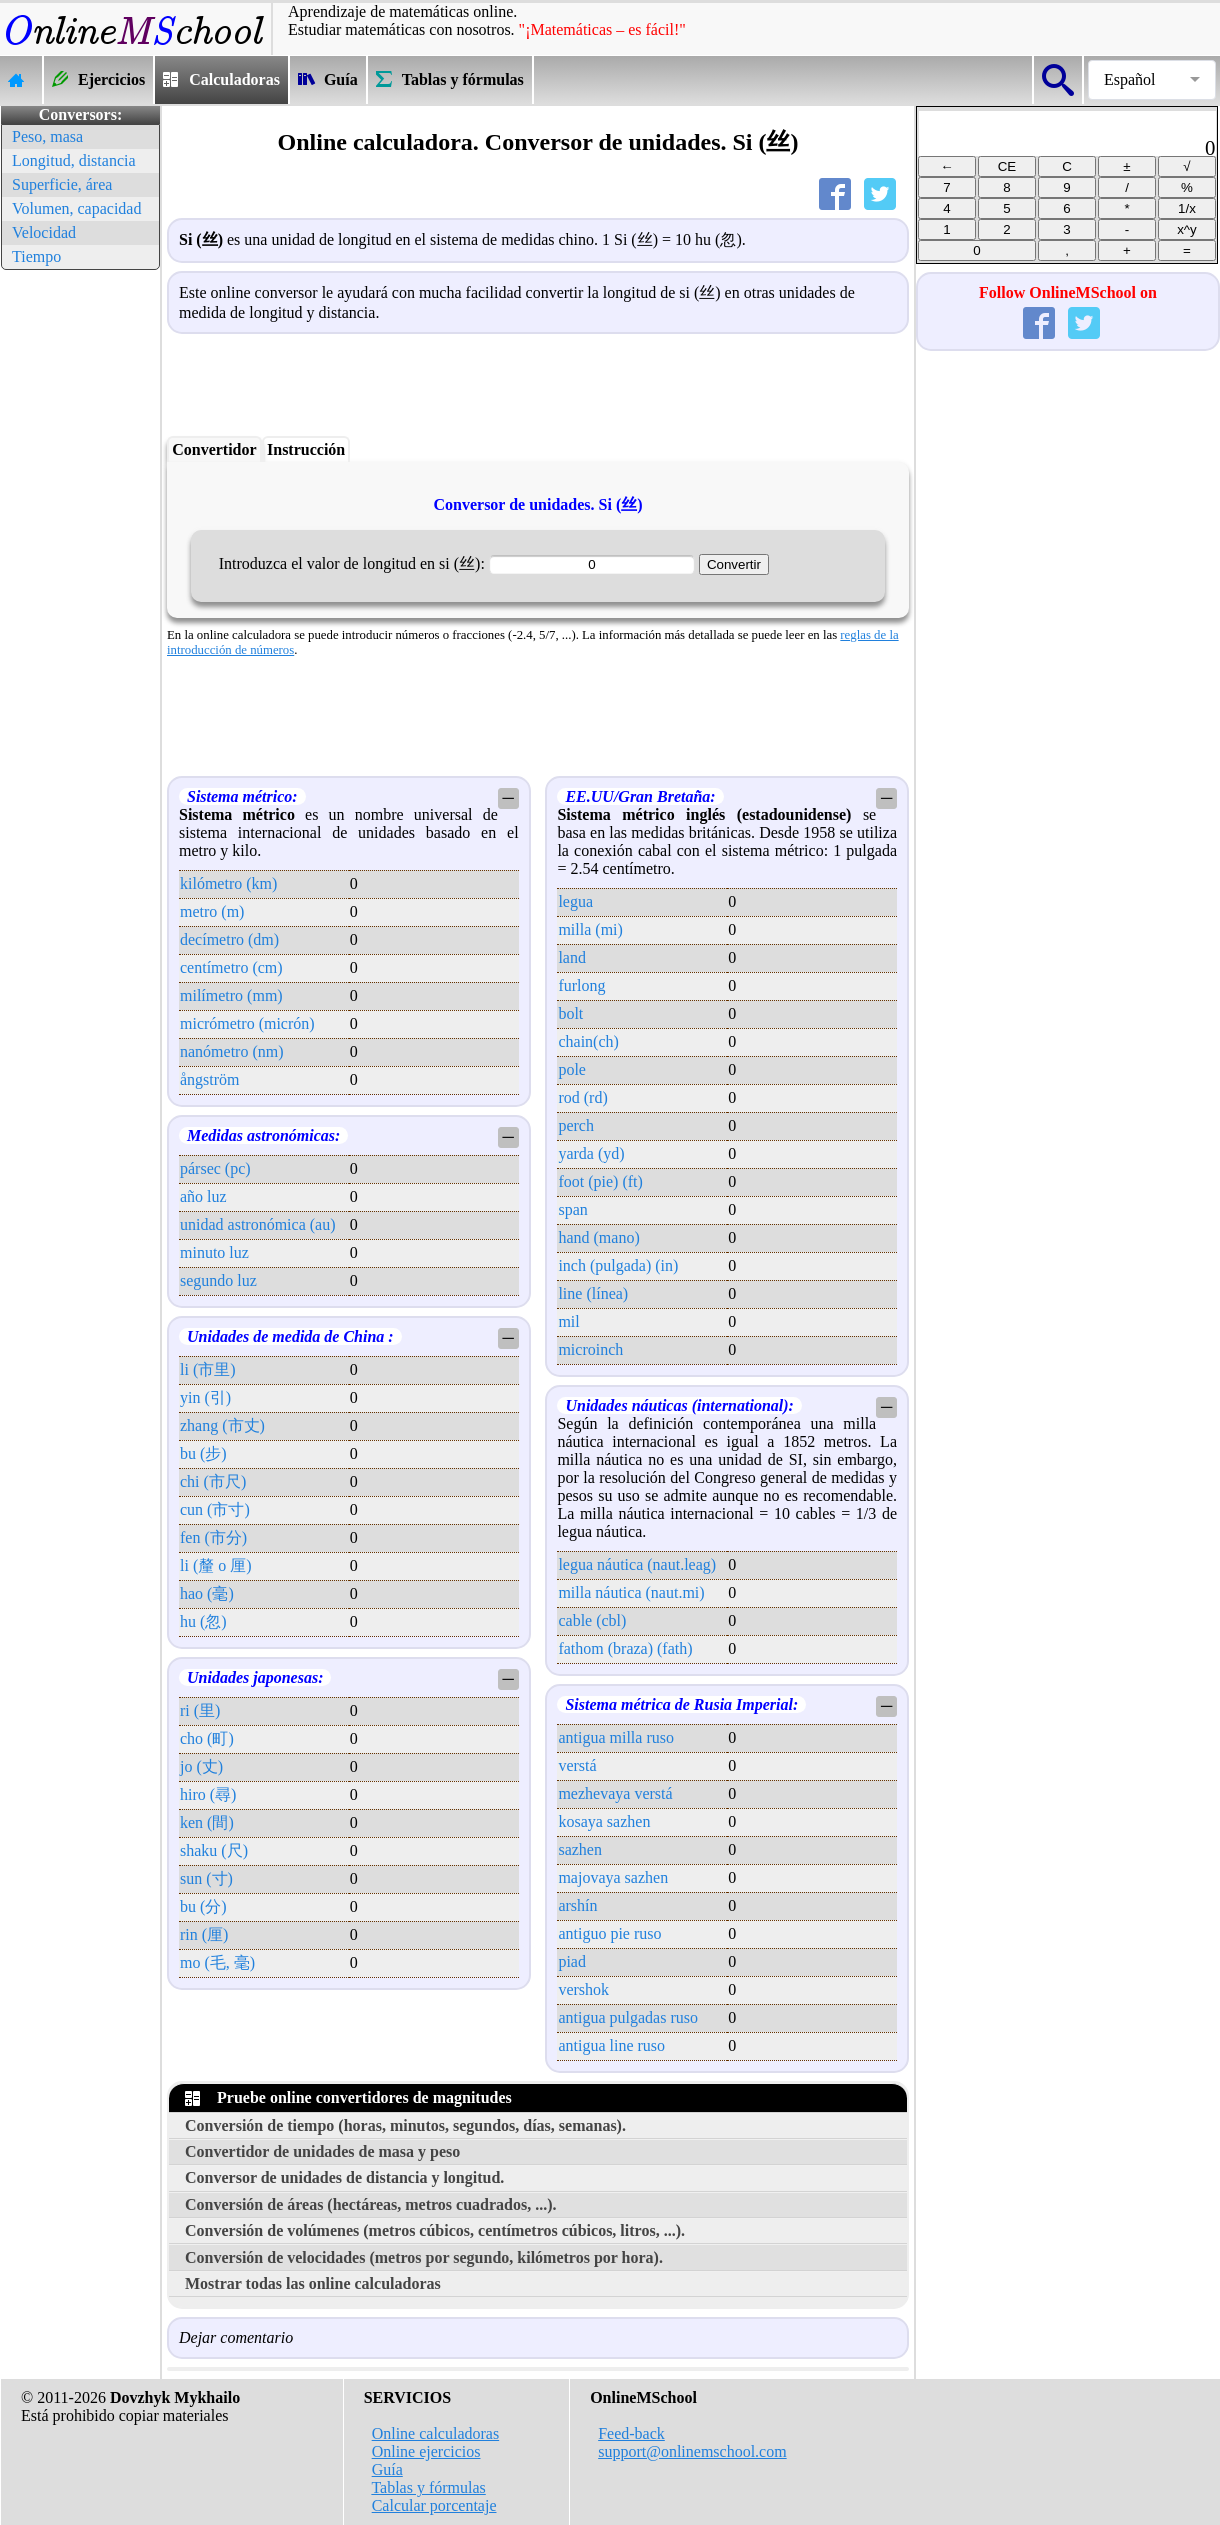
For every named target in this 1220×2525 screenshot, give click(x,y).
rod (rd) (582, 1097)
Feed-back (631, 2433)
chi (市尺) (213, 1481)
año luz (203, 1196)
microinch (590, 1349)
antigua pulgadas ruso (628, 2017)
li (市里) (208, 1369)
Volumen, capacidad (76, 208)
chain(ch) (588, 1041)
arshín (577, 1905)
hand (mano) (598, 1237)
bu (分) (203, 1906)
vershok (583, 1989)
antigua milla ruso (616, 1737)
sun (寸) (206, 1878)
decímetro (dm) (229, 939)
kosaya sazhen (604, 1821)
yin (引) (205, 1397)
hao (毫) (207, 1593)
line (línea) (593, 1293)
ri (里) (200, 1710)
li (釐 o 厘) (216, 1565)
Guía (387, 2469)
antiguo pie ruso (609, 1933)
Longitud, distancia (74, 160)
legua (575, 901)
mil (568, 1321)
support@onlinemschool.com (692, 2451)
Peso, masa (47, 136)
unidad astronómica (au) (258, 1224)
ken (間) (207, 1822)
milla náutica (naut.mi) (631, 1592)
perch (576, 1125)
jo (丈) (201, 1766)
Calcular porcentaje (434, 2505)
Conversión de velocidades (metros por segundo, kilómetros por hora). (424, 2257)
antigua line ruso (611, 2045)
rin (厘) (204, 1934)
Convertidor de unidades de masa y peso (322, 2151)
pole (572, 1069)
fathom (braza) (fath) (625, 1648)
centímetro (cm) (231, 967)
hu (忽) (203, 1621)
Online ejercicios (426, 2451)
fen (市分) (213, 1537)
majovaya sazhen (613, 1877)
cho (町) (207, 1738)
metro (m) (212, 911)
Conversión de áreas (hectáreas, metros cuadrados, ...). (371, 2204)
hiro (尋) (208, 1794)
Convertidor (214, 449)
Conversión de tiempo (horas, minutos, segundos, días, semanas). (405, 2125)
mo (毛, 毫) (217, 1962)
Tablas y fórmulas (428, 2487)
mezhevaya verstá (615, 1793)
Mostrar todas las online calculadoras (313, 2283)
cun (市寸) (215, 1509)
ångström (210, 1079)
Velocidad (44, 232)
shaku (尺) (214, 1850)
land (572, 957)
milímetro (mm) (231, 995)
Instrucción (306, 449)
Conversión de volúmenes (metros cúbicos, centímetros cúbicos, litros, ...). (435, 2230)
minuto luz (214, 1252)
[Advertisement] (80, 575)
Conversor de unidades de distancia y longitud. (344, 2177)
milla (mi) (590, 929)
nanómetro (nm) (232, 1051)
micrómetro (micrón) (247, 1023)
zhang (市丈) (222, 1425)
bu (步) (203, 1453)
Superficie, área (62, 184)
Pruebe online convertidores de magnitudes (348, 2097)
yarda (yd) (591, 1153)
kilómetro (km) (228, 883)
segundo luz (218, 1280)
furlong (581, 985)
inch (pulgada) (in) (618, 1265)
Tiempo (36, 256)
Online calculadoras (436, 2433)
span (572, 1209)
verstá (577, 1765)
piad (572, 1961)
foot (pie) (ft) (600, 1181)
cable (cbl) (592, 1620)
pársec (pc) (215, 1168)
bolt (570, 1013)
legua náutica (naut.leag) (637, 1564)
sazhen (580, 1849)
